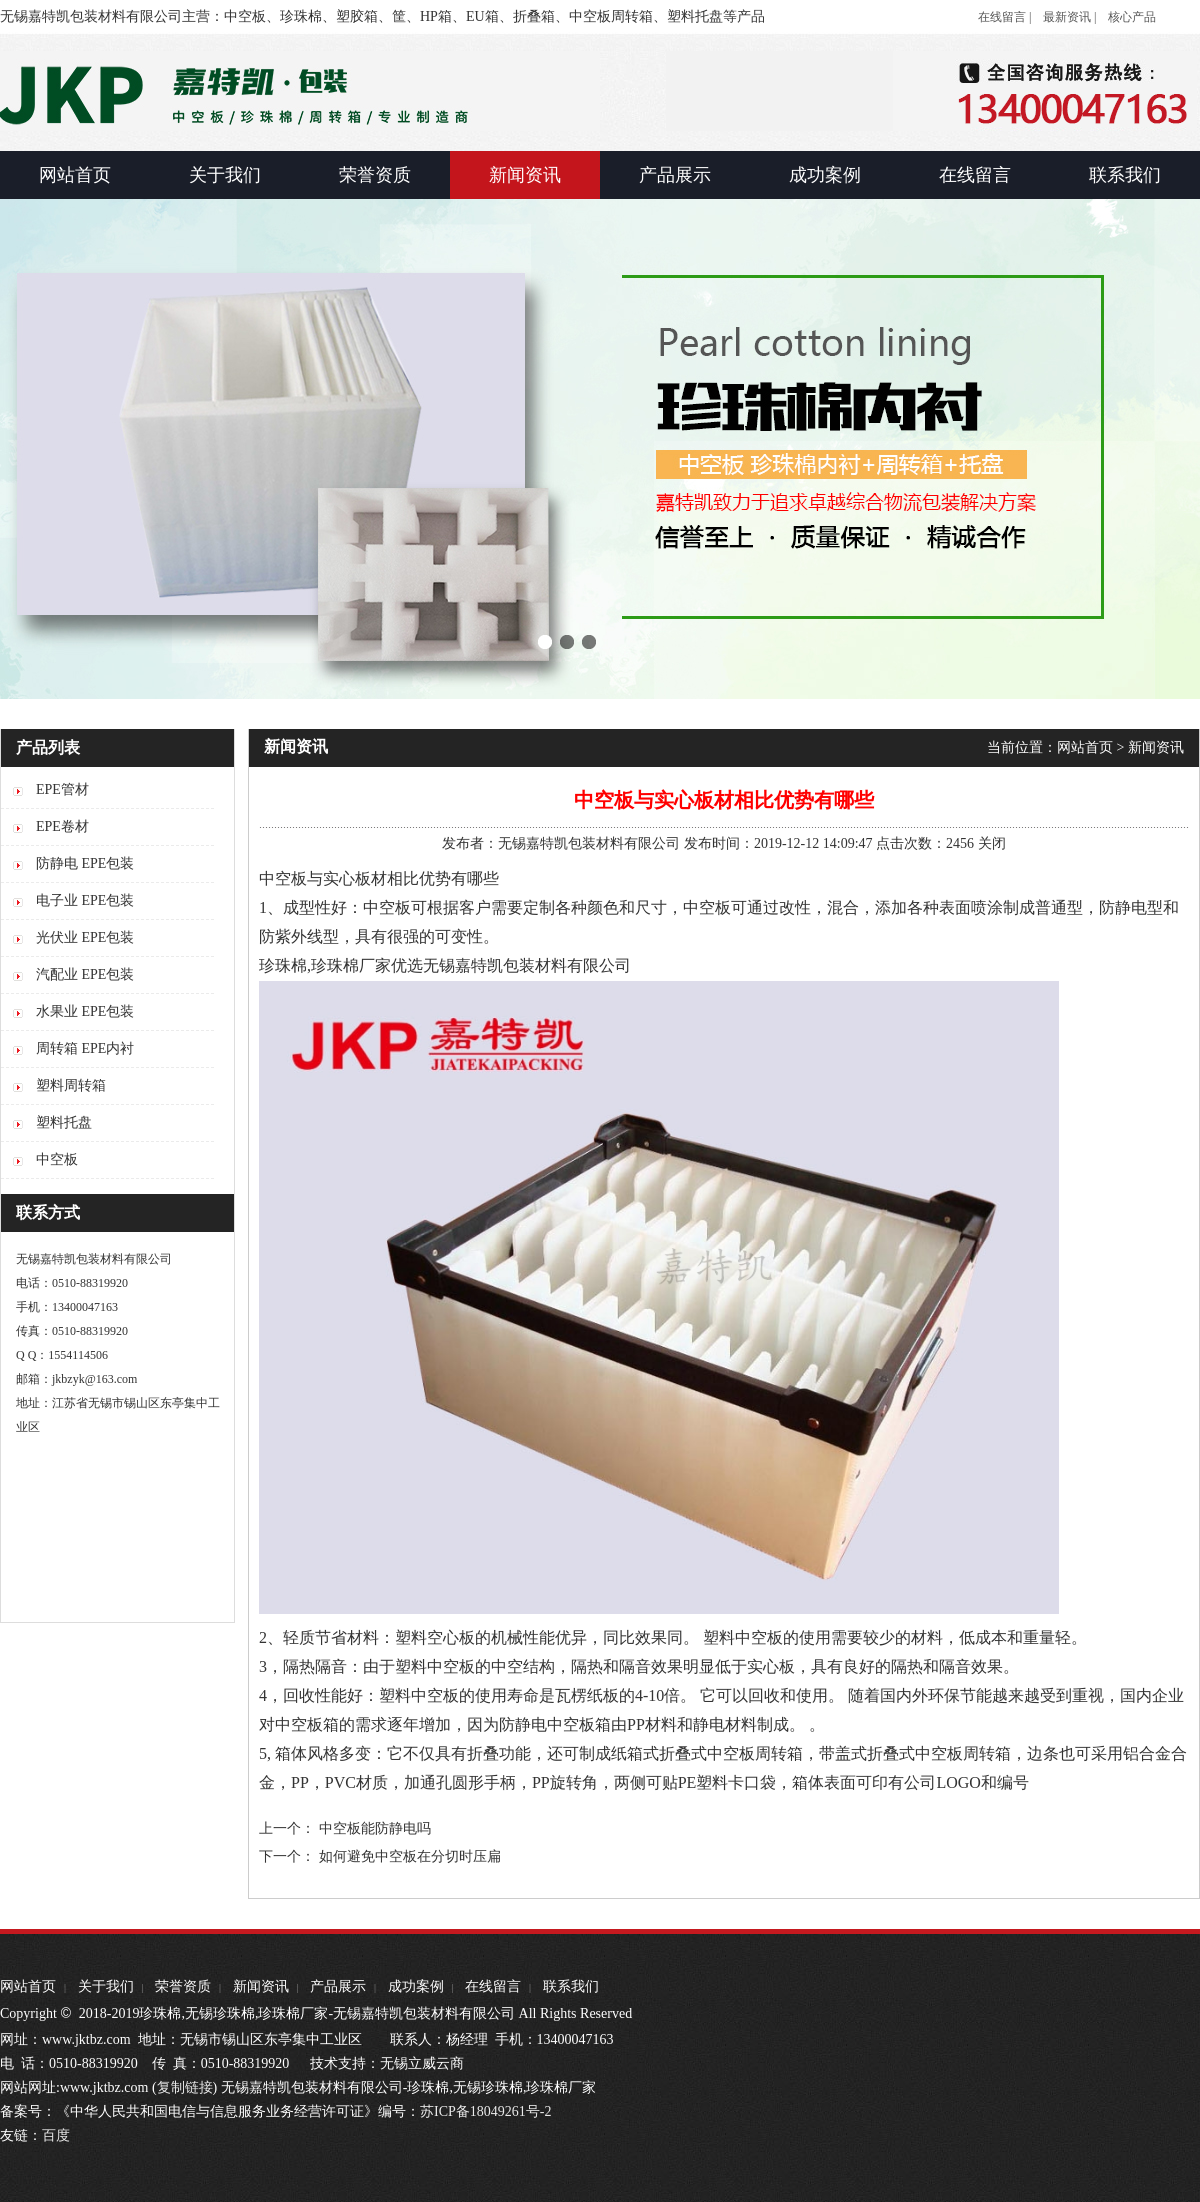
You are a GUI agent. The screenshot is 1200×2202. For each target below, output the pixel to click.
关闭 (992, 843)
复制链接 (185, 2087)
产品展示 (338, 1986)
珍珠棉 (283, 965)
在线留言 (493, 1986)
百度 (56, 2135)
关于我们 (106, 1986)
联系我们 (571, 1986)
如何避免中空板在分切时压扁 (410, 1856)
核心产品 (1132, 17)
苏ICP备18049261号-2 (485, 2111)
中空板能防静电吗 (375, 1828)
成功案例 (416, 1986)
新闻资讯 (1156, 747)
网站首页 (1085, 747)
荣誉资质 (183, 1986)
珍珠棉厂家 (351, 965)
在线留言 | (1004, 17)
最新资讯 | (1069, 17)
